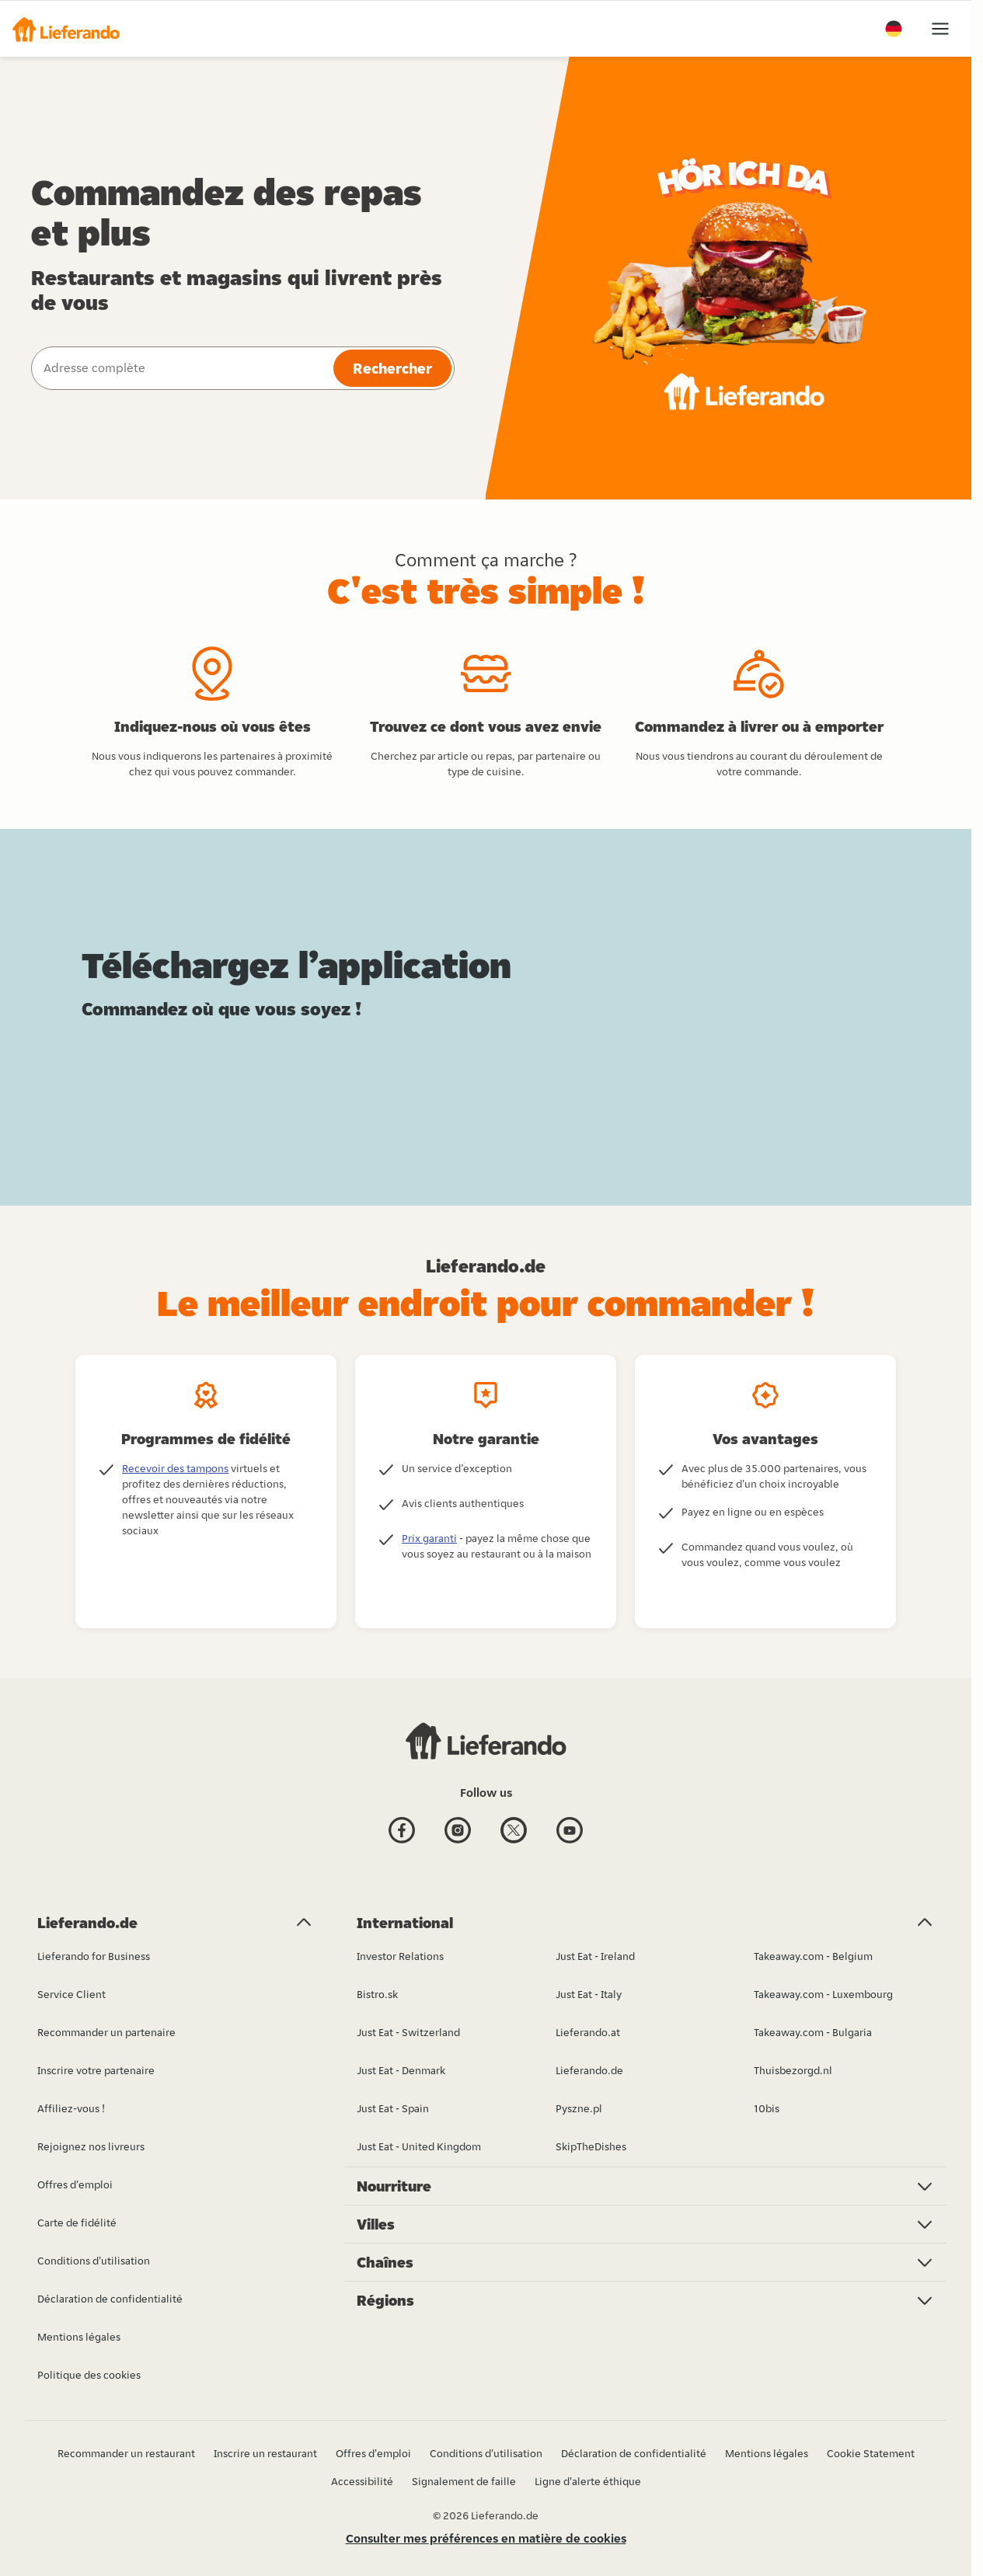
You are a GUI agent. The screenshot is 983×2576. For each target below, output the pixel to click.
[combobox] (181, 368)
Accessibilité (362, 2481)
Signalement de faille (464, 2481)
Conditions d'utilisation (486, 2453)
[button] (66, 28)
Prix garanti (429, 1538)
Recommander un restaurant (126, 2453)
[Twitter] (513, 1832)
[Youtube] (569, 1832)
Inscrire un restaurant (265, 2453)
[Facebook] (401, 1832)
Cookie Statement (871, 2453)
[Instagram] (457, 1832)
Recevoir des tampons (175, 1468)
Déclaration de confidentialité (633, 2453)
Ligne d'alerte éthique (588, 2481)
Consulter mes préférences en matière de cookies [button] (486, 2538)
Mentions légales (766, 2453)
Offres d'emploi (373, 2453)
